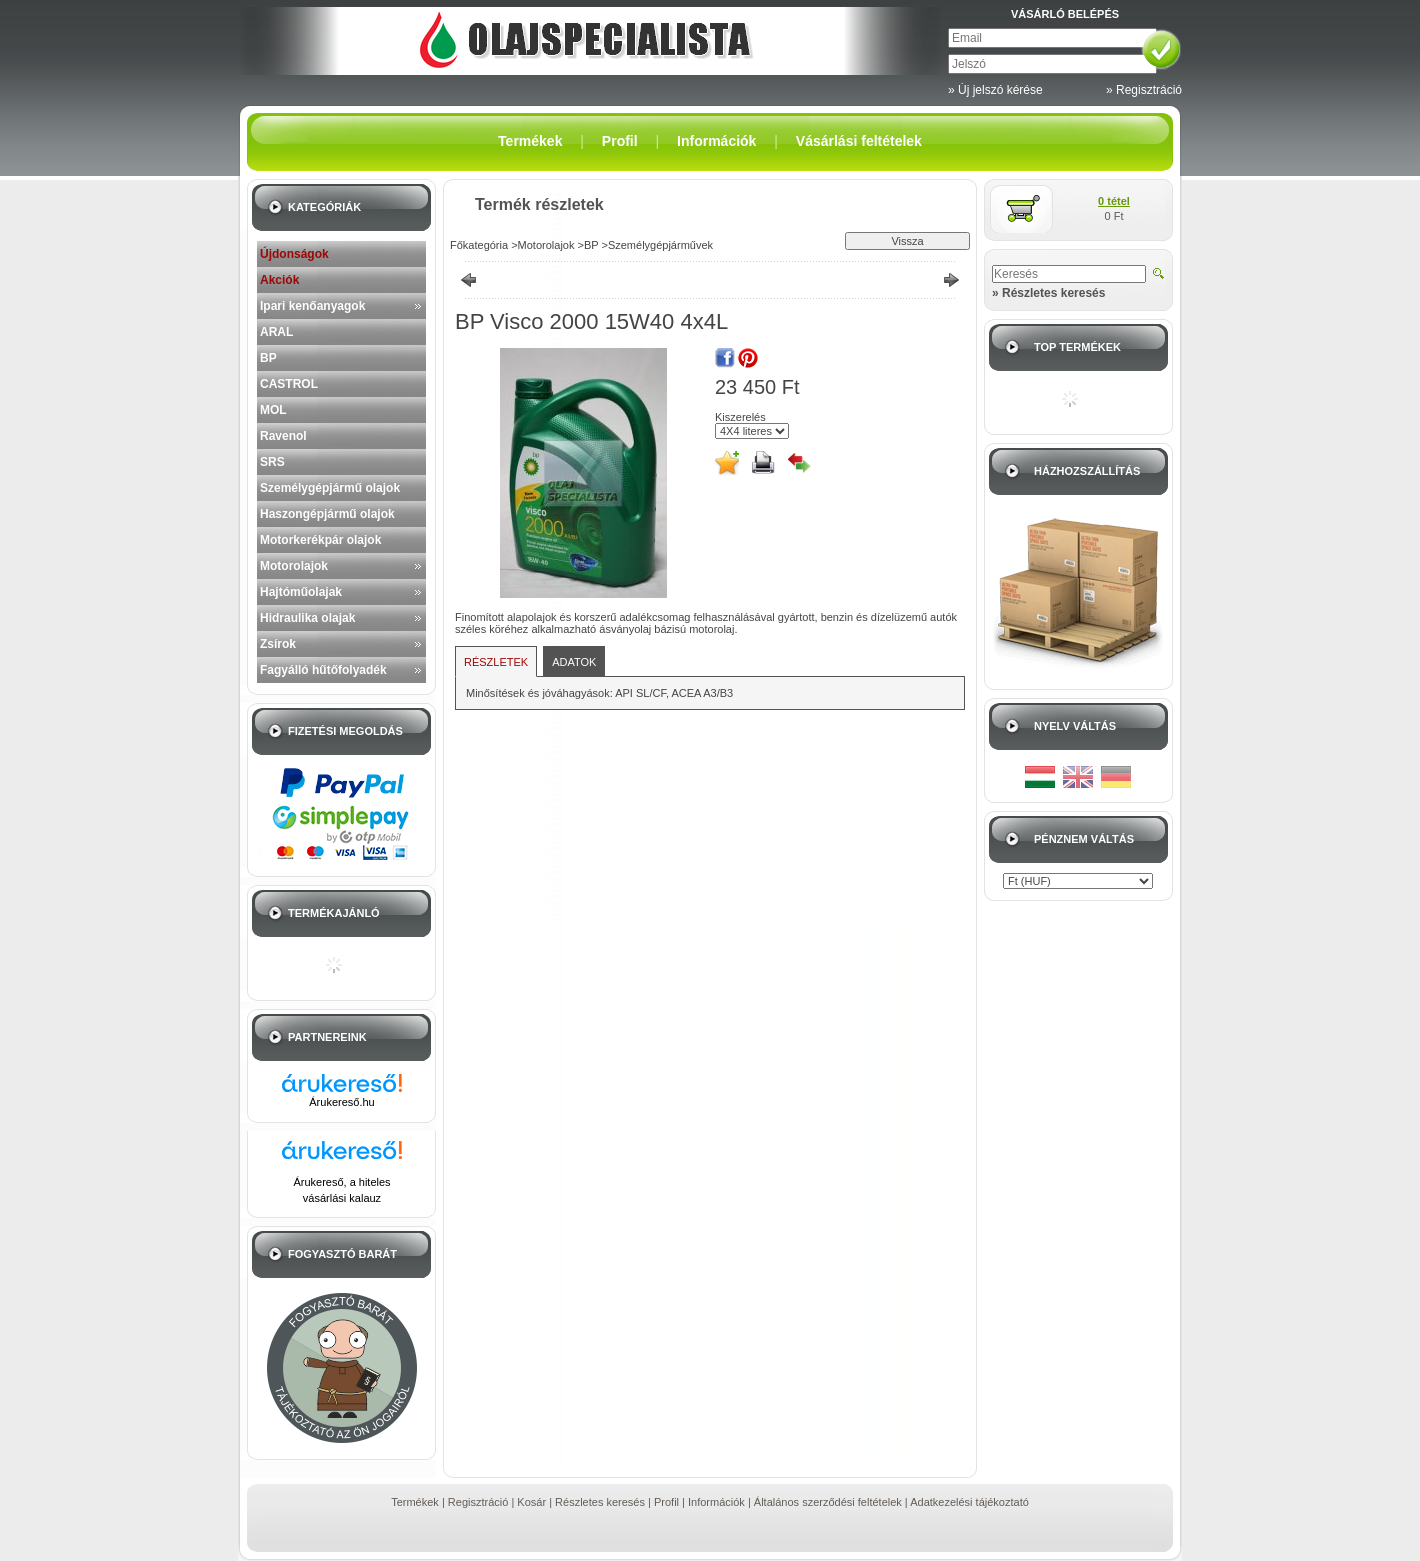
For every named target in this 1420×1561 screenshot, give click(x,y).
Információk (716, 1502)
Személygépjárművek (660, 245)
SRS (272, 462)
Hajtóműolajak (301, 592)
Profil (666, 1502)
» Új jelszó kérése (995, 90)
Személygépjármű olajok (330, 488)
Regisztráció (478, 1502)
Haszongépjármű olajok (327, 514)
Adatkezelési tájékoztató (969, 1502)
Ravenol (283, 436)
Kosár (531, 1502)
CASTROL (289, 384)
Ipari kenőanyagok (312, 306)
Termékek (415, 1502)
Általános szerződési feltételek (828, 1502)
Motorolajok (294, 566)
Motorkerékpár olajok (320, 540)
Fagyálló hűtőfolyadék (323, 670)
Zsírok (278, 644)
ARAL (276, 332)
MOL (273, 410)
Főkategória (479, 245)
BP (268, 358)
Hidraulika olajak (307, 618)
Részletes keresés (600, 1502)
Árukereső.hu (341, 1102)
